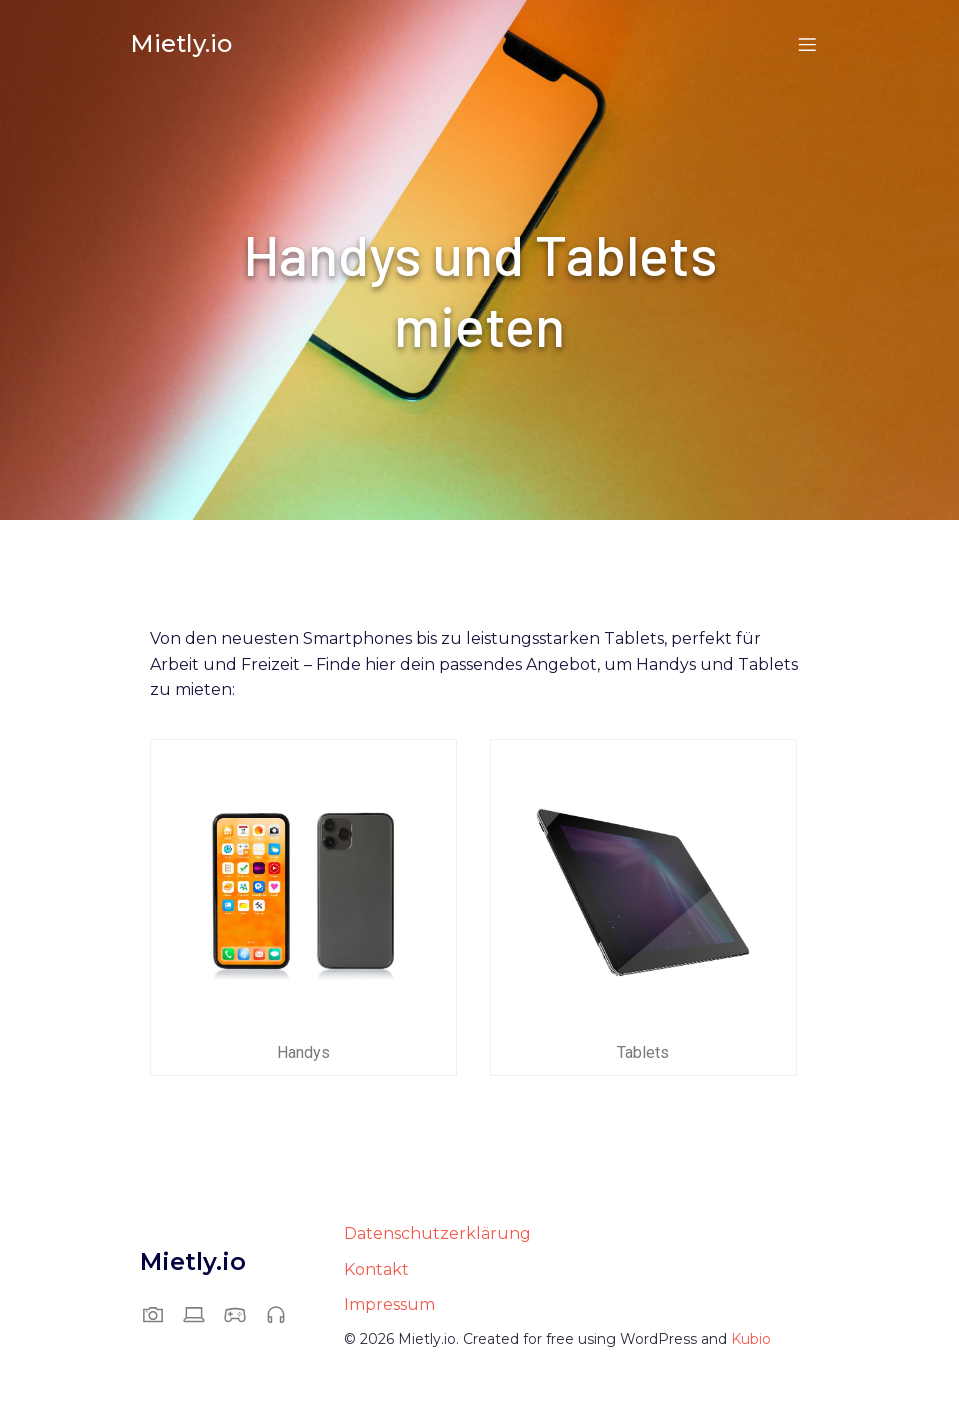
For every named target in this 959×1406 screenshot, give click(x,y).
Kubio (751, 1340)
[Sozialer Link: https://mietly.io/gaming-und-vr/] (242, 1315)
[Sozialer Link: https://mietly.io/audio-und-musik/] (283, 1315)
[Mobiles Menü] (808, 45)
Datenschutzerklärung (437, 1234)
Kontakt (376, 1270)
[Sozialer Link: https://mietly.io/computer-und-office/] (201, 1315)
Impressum (389, 1305)
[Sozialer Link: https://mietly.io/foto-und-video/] (160, 1315)
